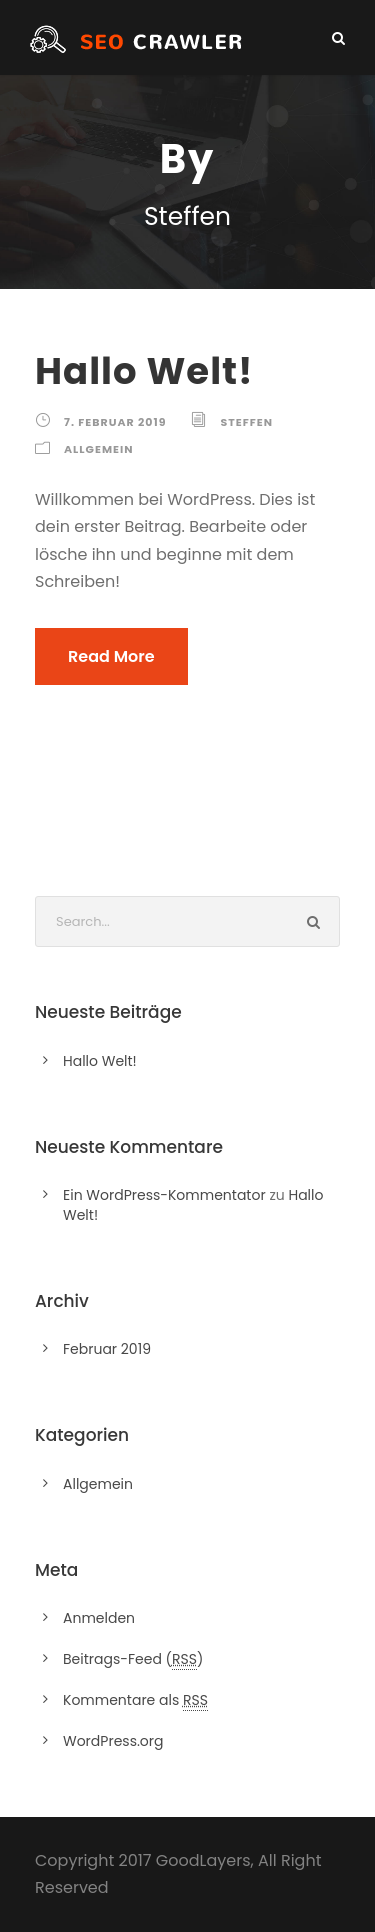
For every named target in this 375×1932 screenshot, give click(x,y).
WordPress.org (113, 1741)
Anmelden (99, 1618)
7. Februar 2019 (115, 422)
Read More (111, 656)
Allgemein (99, 449)
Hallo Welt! (144, 371)
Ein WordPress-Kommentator (164, 1195)
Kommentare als (135, 1700)
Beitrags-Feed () (133, 1659)
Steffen (246, 422)
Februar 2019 (107, 1349)
